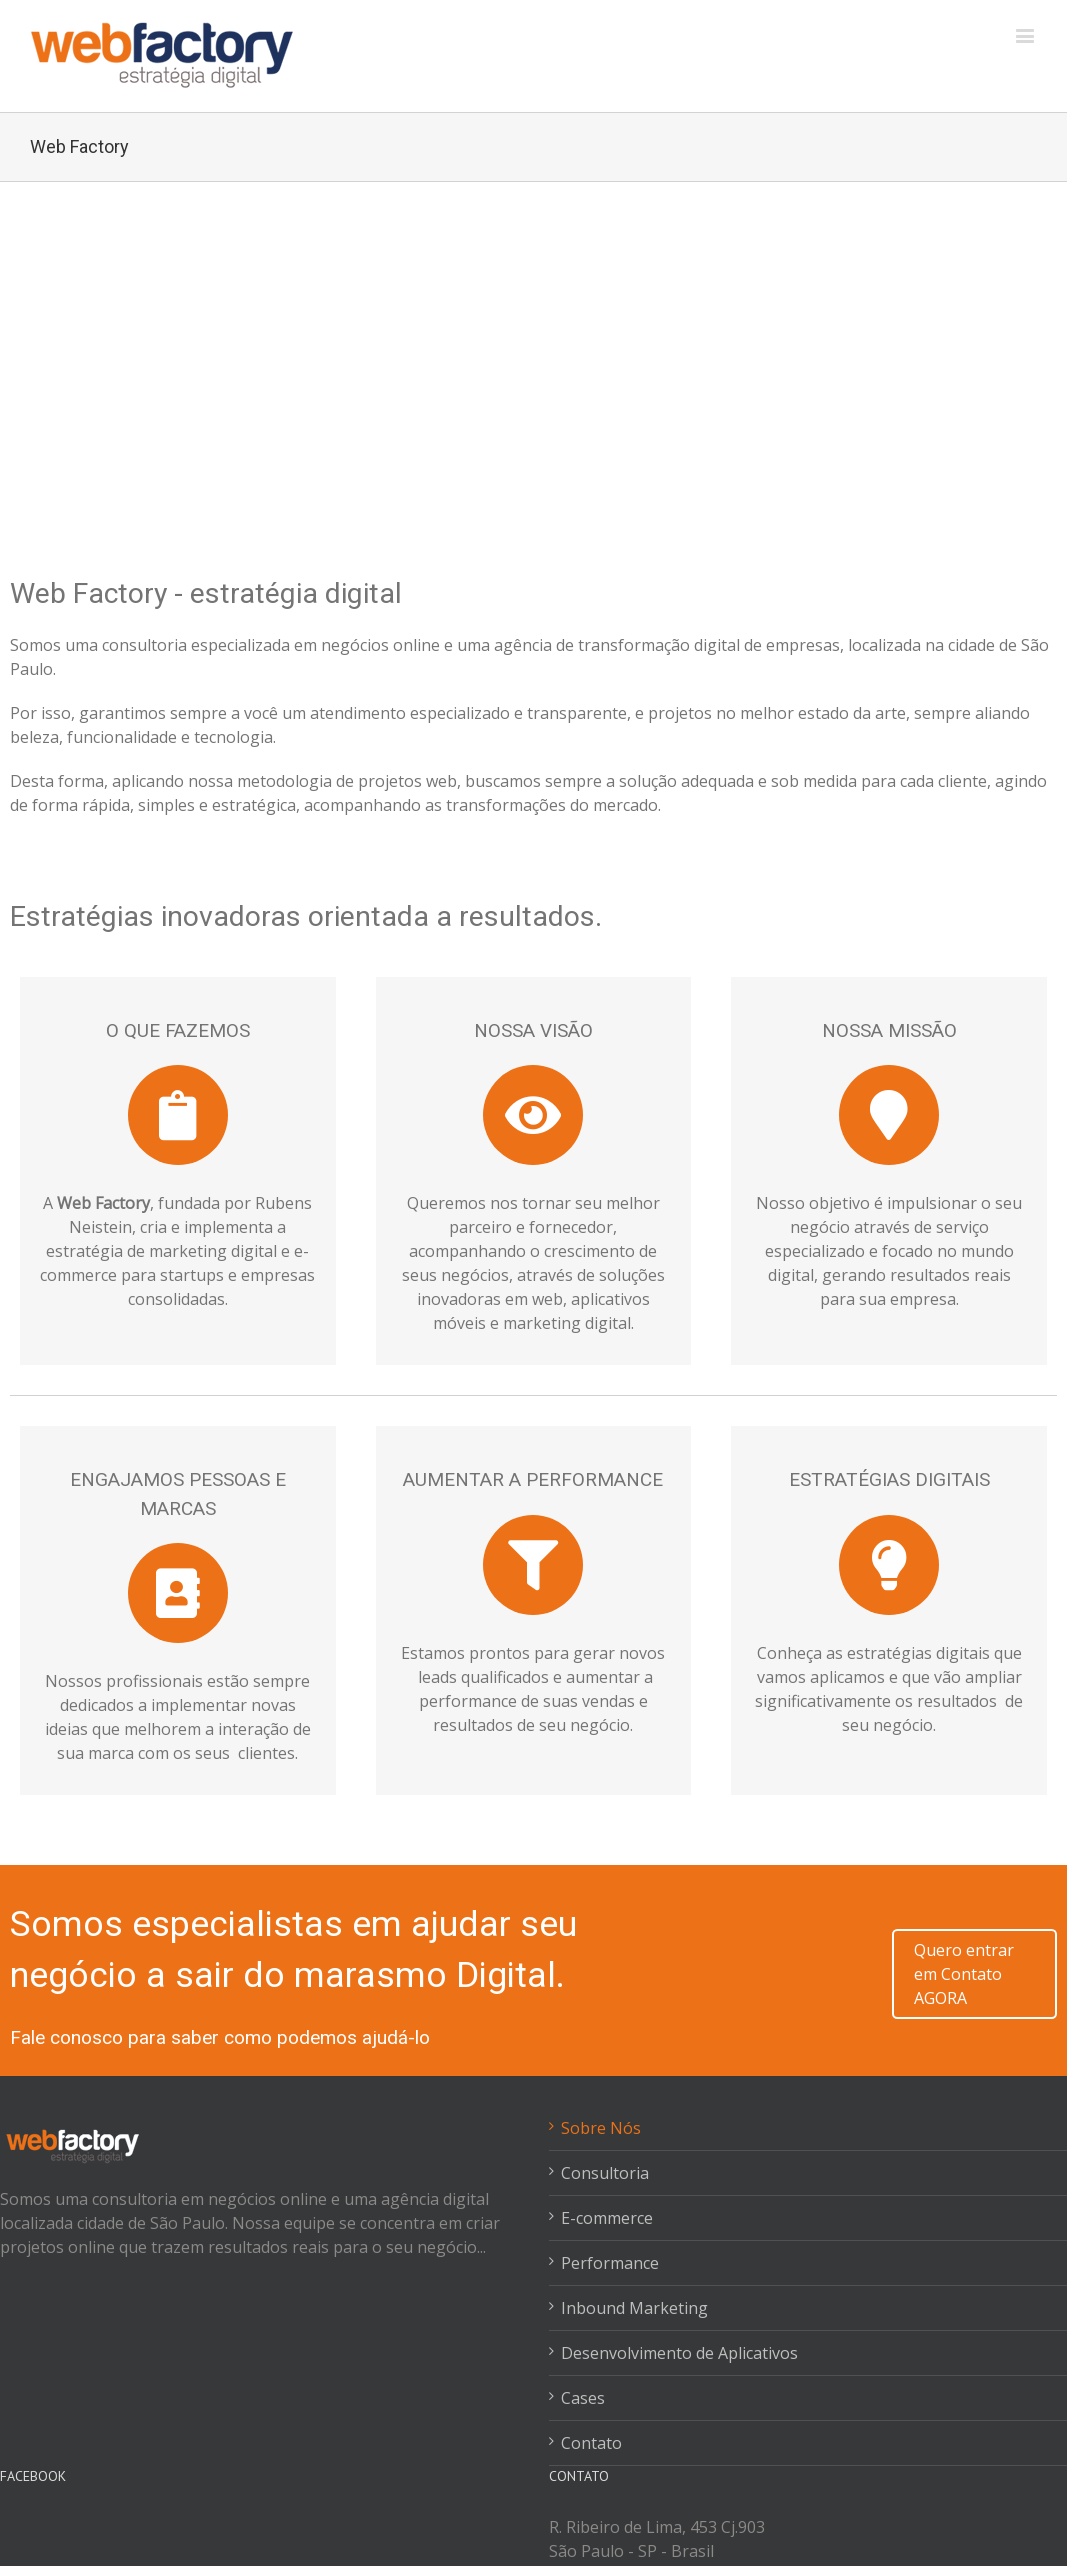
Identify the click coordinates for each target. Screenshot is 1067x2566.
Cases (583, 2398)
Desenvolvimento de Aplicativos (679, 2353)
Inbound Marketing (634, 2308)
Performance (610, 2263)
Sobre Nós (601, 2128)
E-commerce (607, 2218)
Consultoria (605, 2173)
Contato (591, 2443)
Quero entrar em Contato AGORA (964, 1974)
